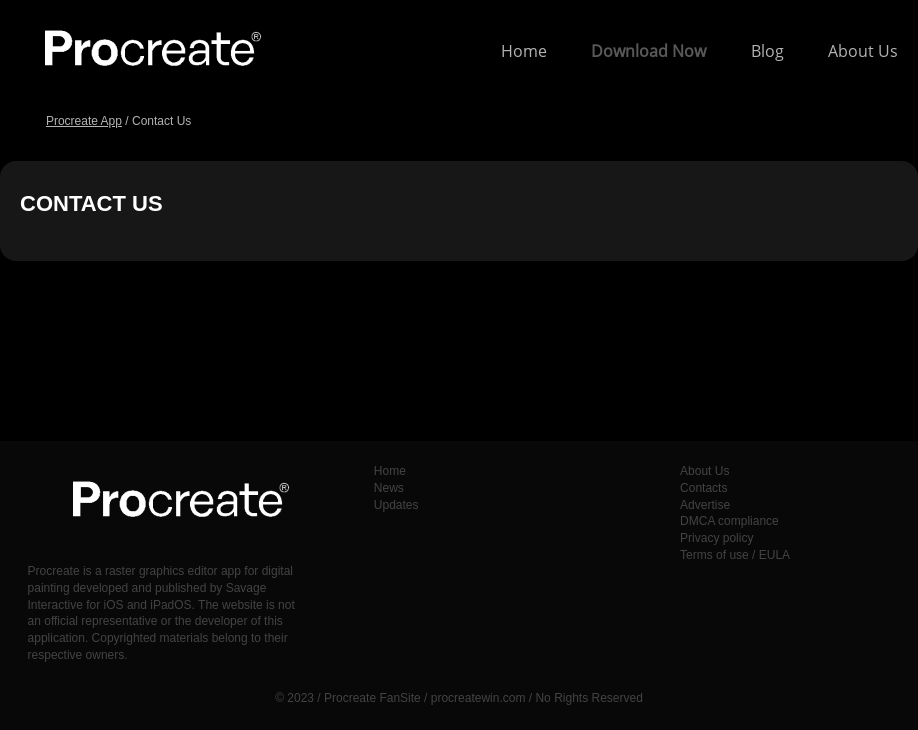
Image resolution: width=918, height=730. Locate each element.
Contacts (703, 488)
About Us (863, 51)
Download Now (648, 51)
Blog (767, 51)
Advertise (705, 505)
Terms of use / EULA (735, 555)
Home (524, 51)
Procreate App (84, 121)
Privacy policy (716, 538)
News (389, 488)
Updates (396, 505)
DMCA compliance (729, 521)
